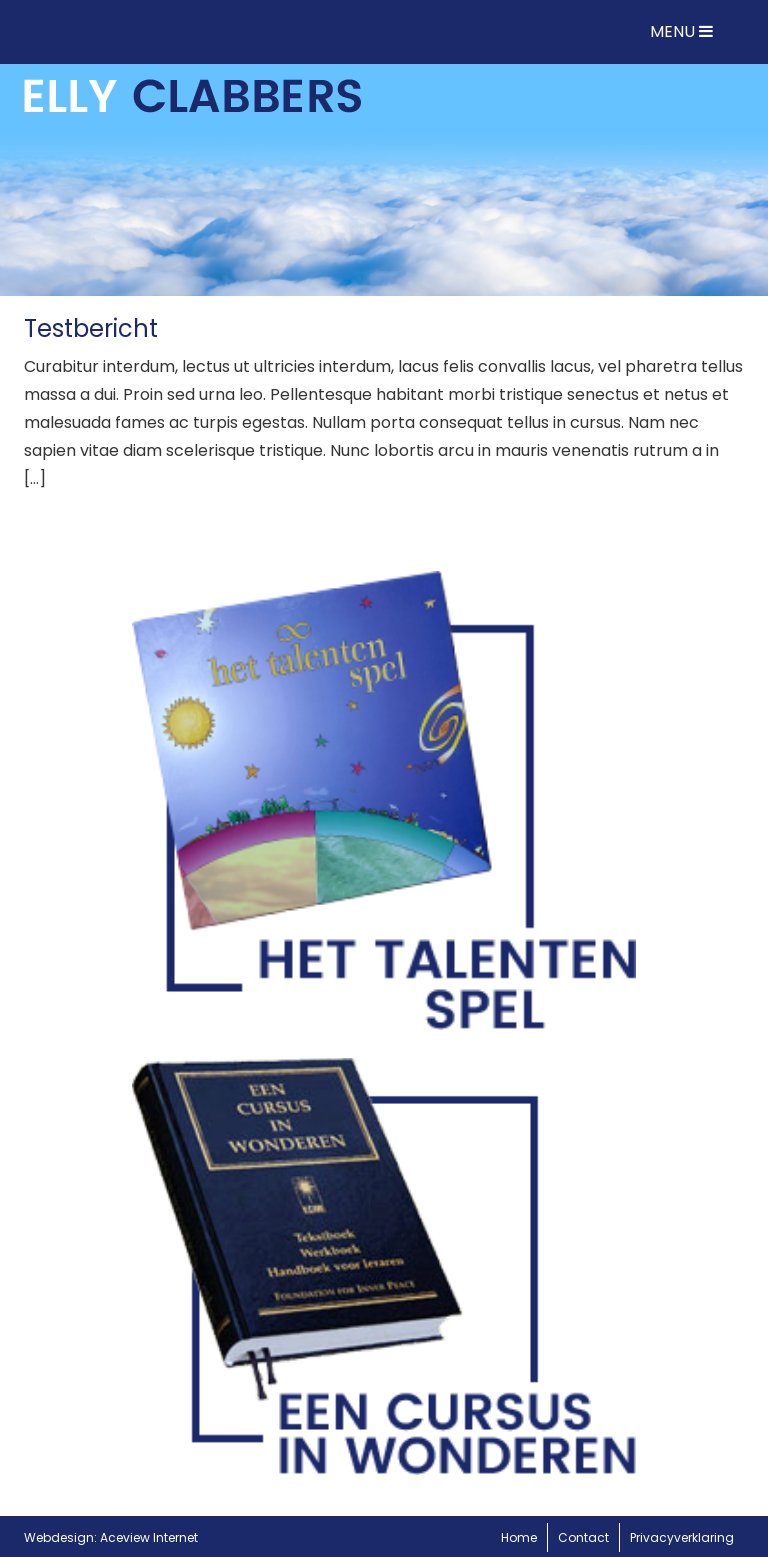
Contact (583, 1537)
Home (519, 1537)
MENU (681, 31)
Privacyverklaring (682, 1537)
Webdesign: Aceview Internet (111, 1537)
